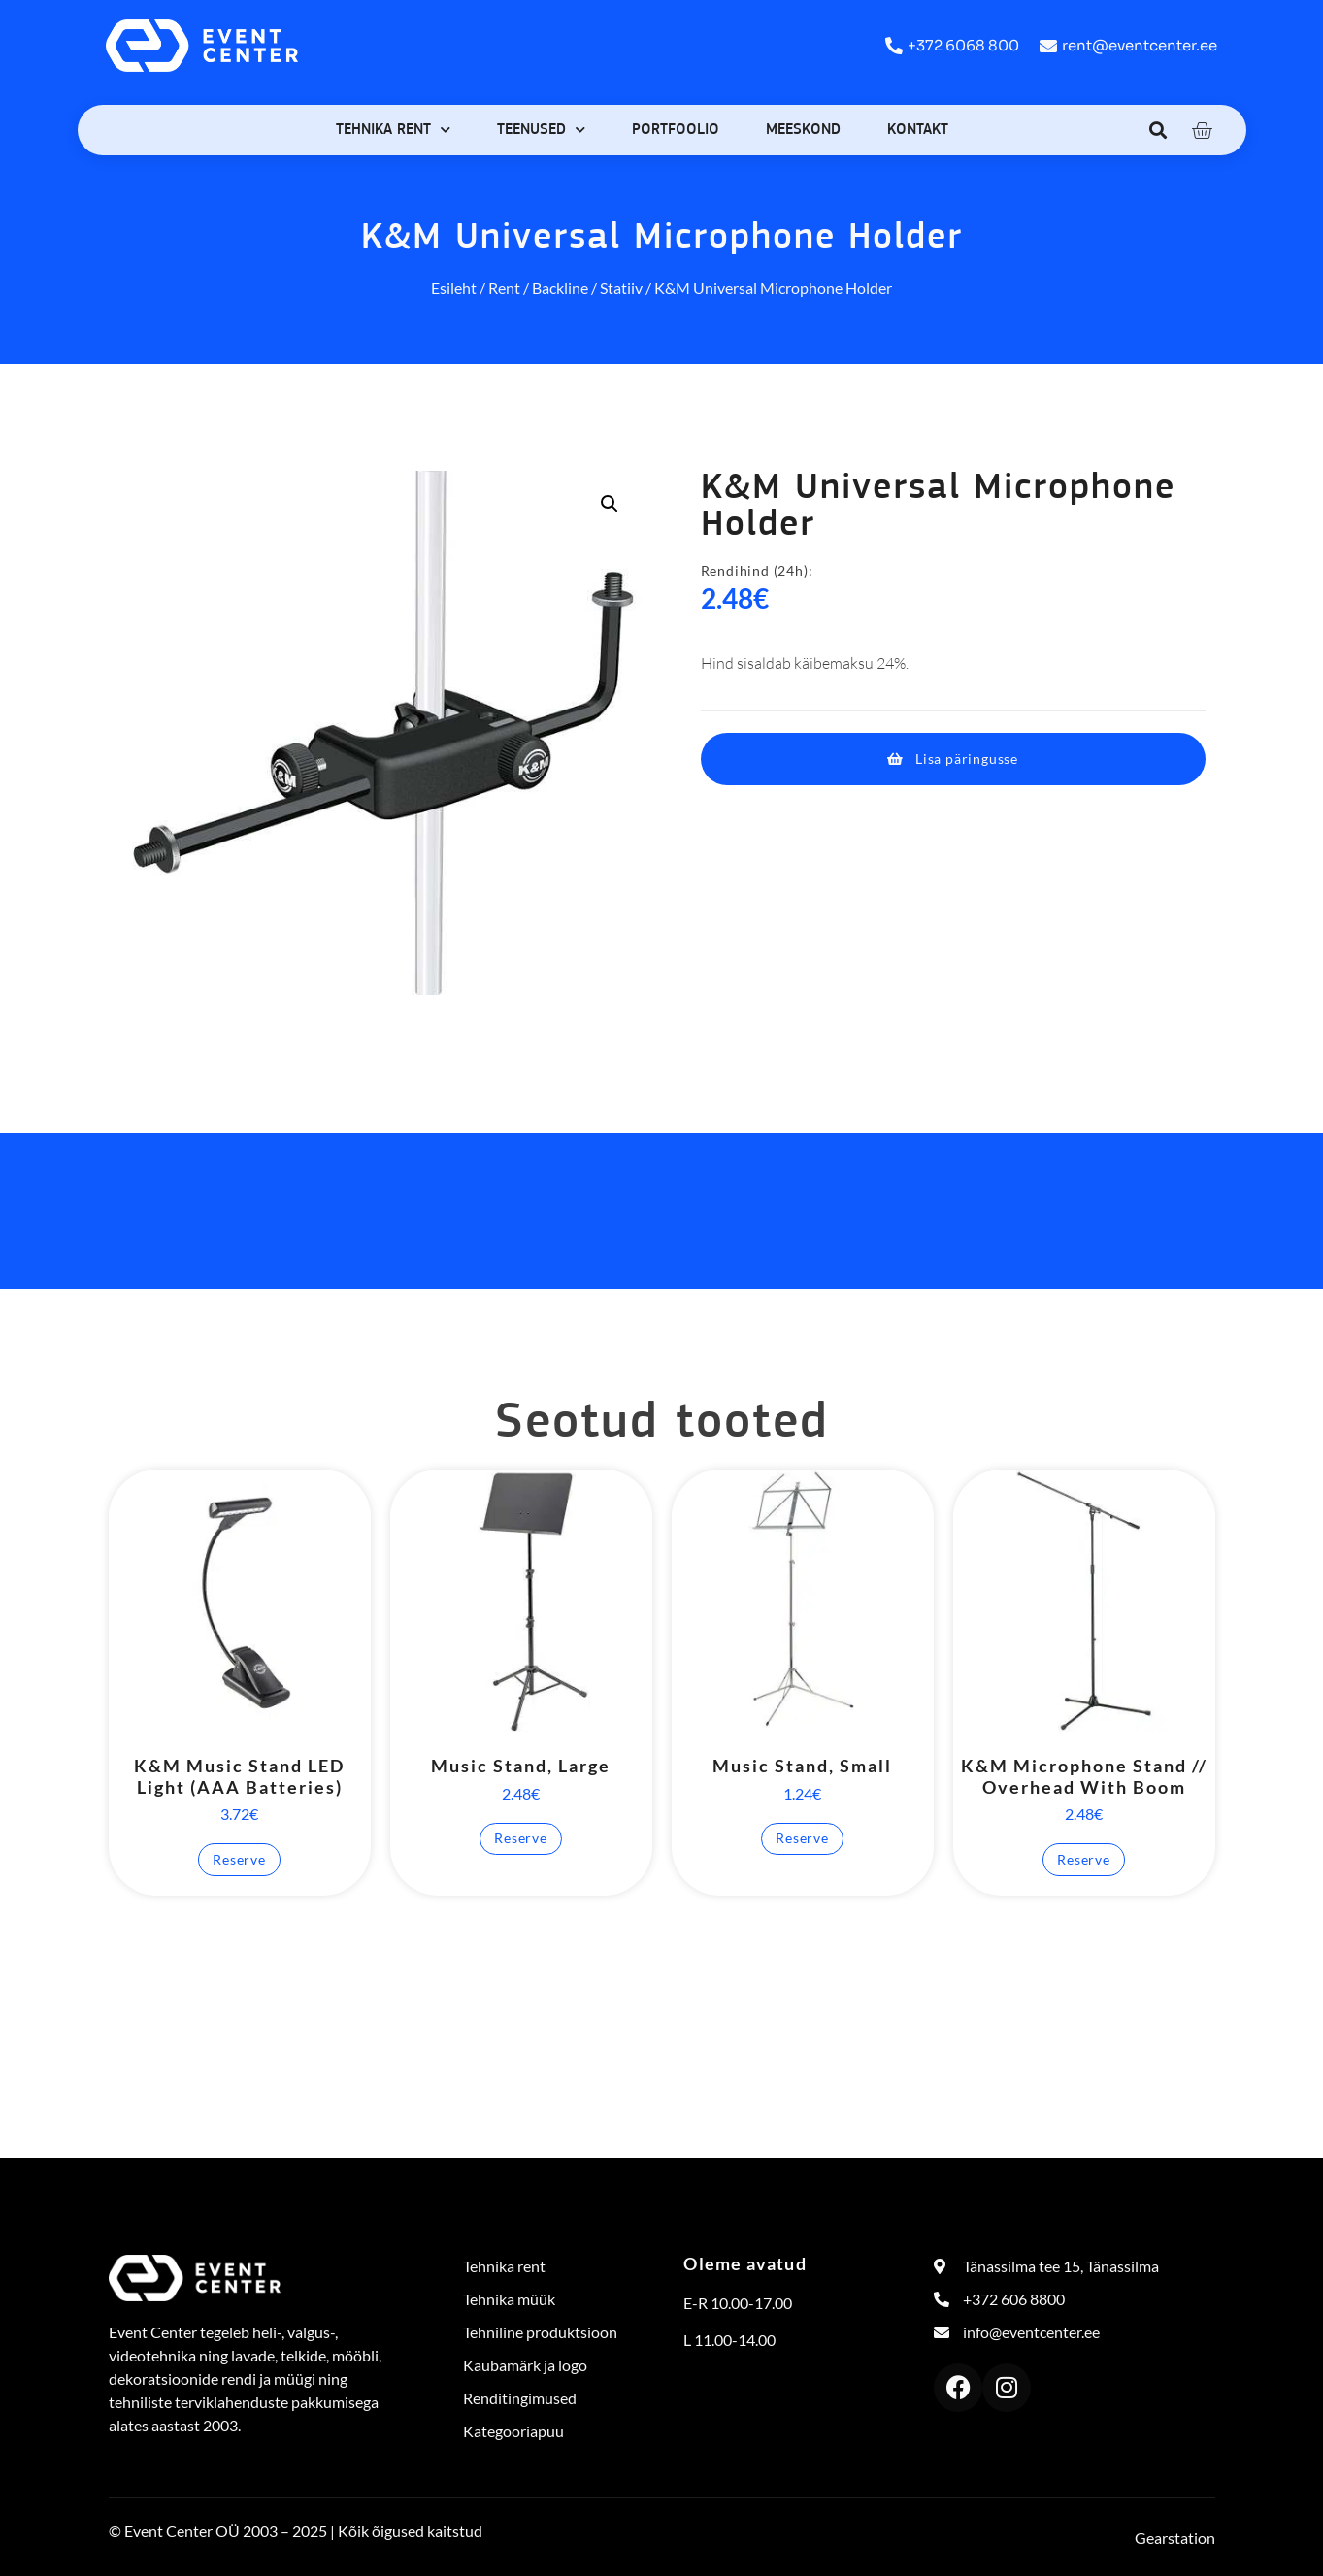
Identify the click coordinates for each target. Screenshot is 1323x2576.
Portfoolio (675, 130)
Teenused (541, 130)
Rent (504, 288)
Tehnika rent (393, 130)
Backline (560, 288)
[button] (1157, 130)
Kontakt (917, 130)
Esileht (454, 288)
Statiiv (621, 288)
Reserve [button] (239, 1859)
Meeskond (803, 130)
